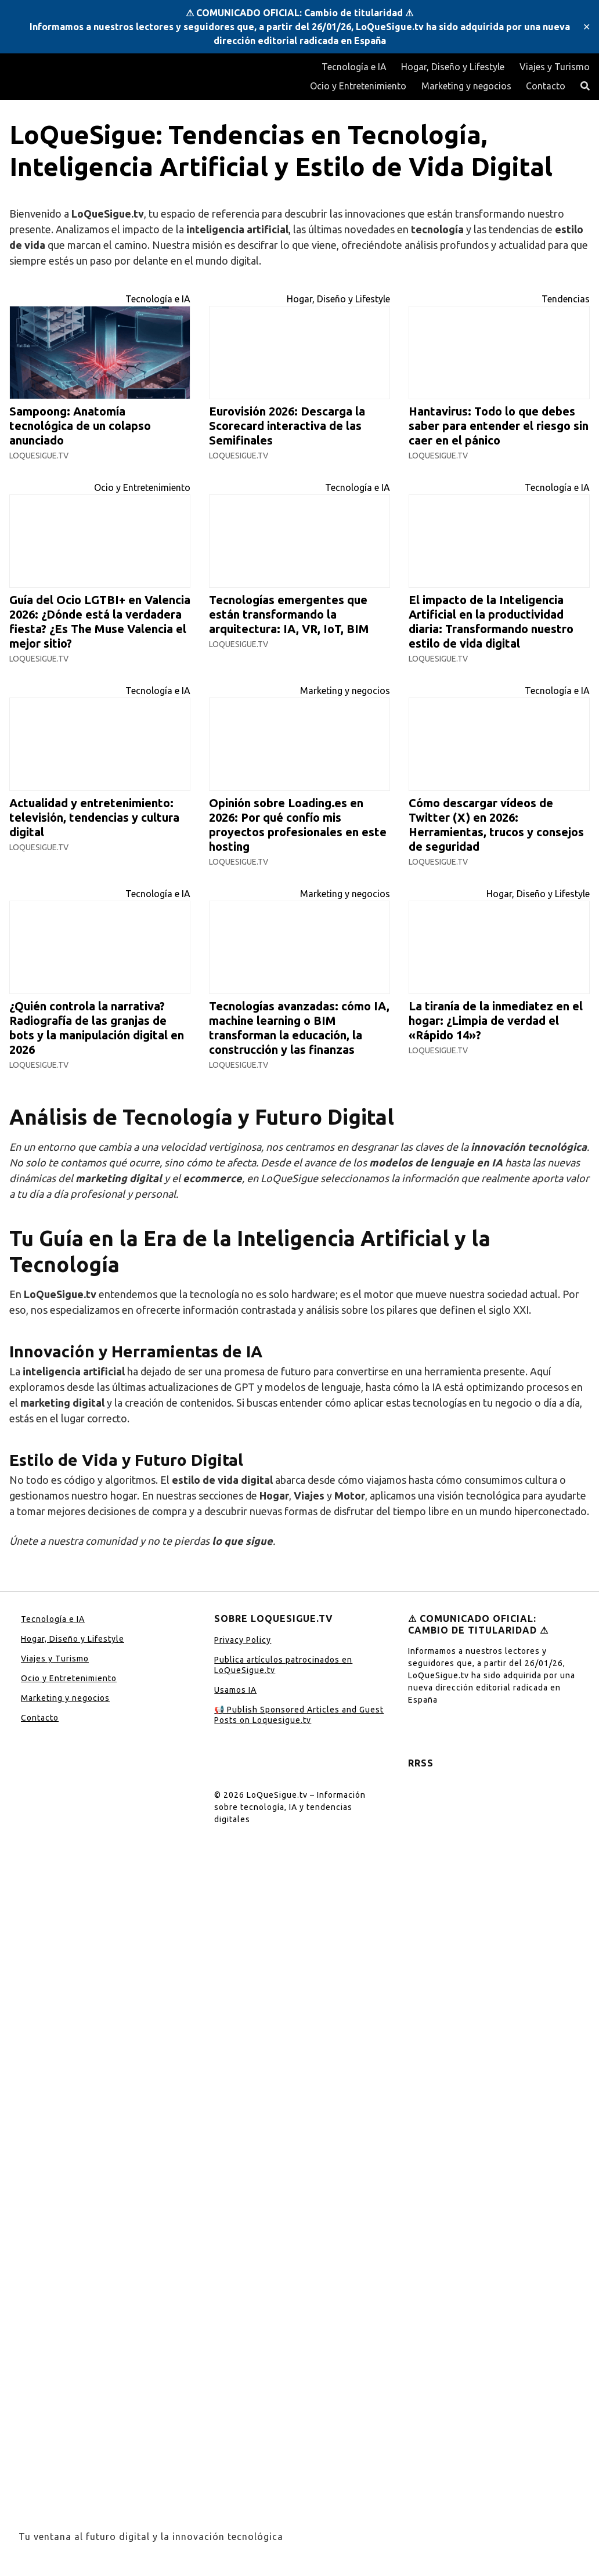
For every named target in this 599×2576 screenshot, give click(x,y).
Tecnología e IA (354, 67)
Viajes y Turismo (554, 67)
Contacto (545, 86)
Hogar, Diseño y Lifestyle (452, 67)
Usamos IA (235, 1690)
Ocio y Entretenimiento (358, 86)
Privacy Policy (242, 1640)
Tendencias (566, 299)
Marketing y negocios (466, 86)
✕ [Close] (586, 26)
